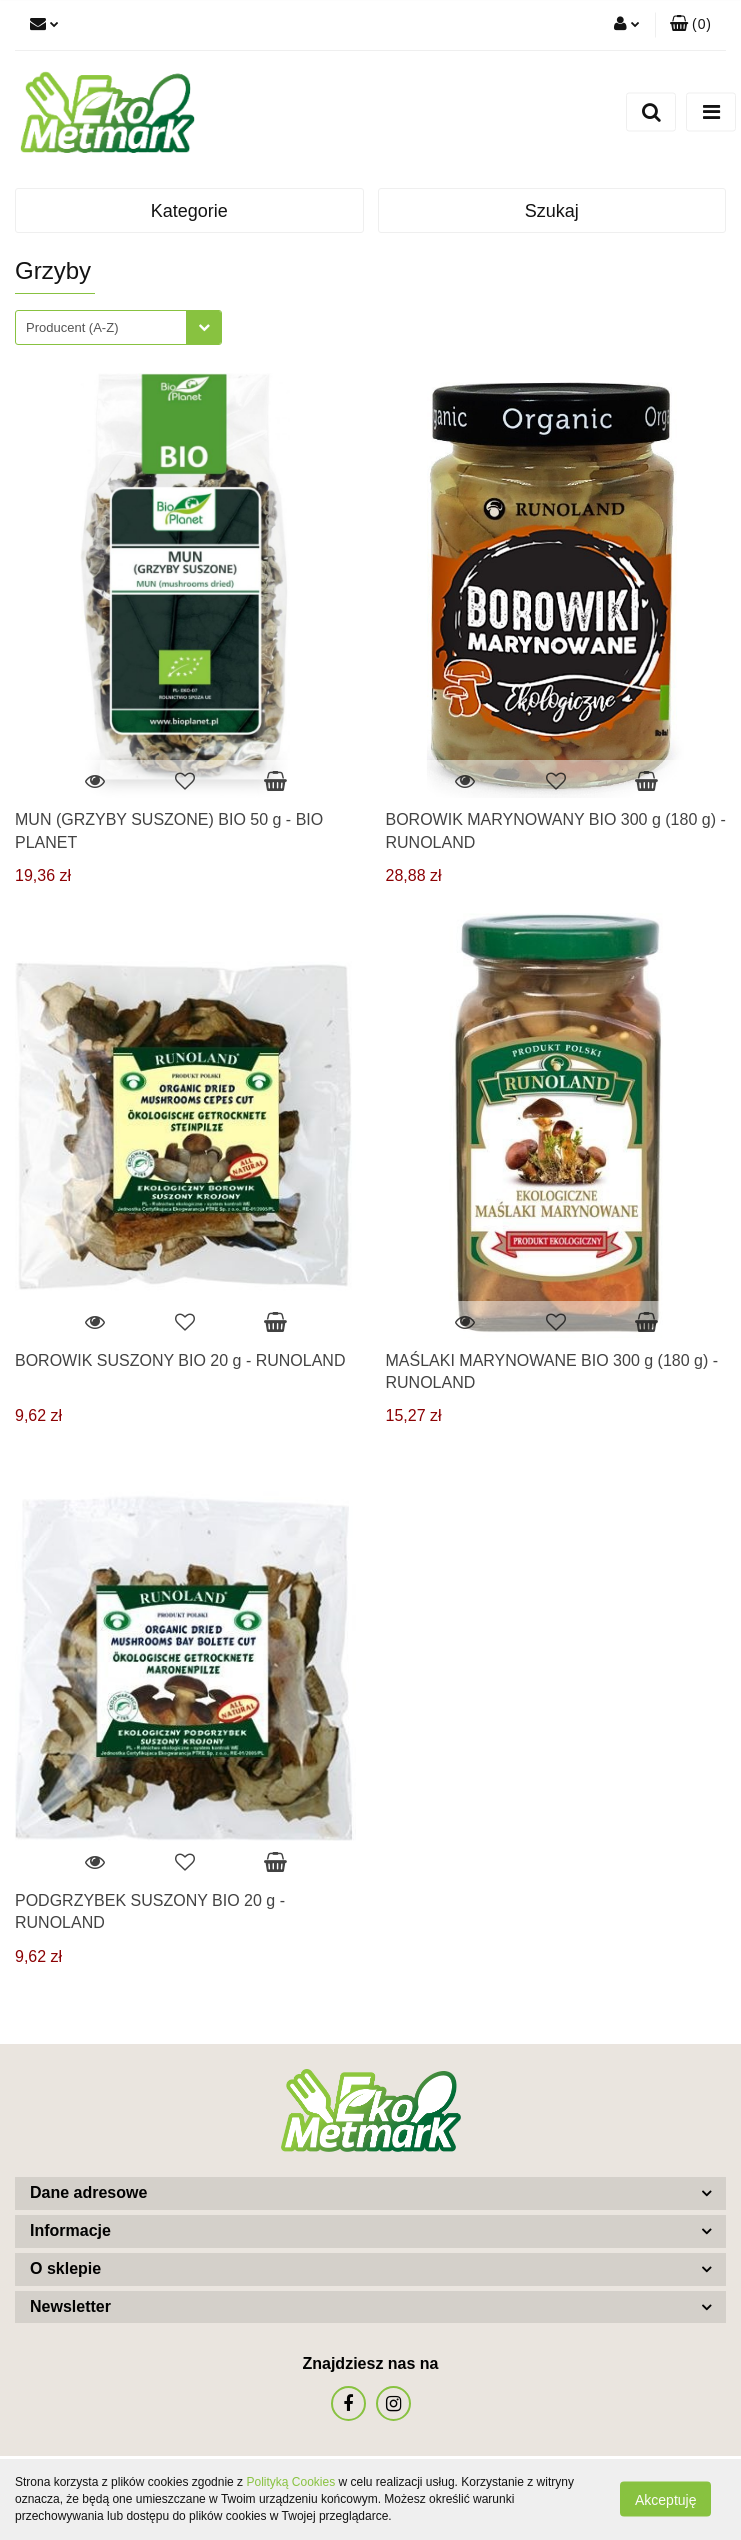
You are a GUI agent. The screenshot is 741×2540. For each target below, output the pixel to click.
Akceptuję (665, 2500)
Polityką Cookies (290, 2482)
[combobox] (118, 327)
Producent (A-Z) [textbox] (72, 327)
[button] (690, 25)
